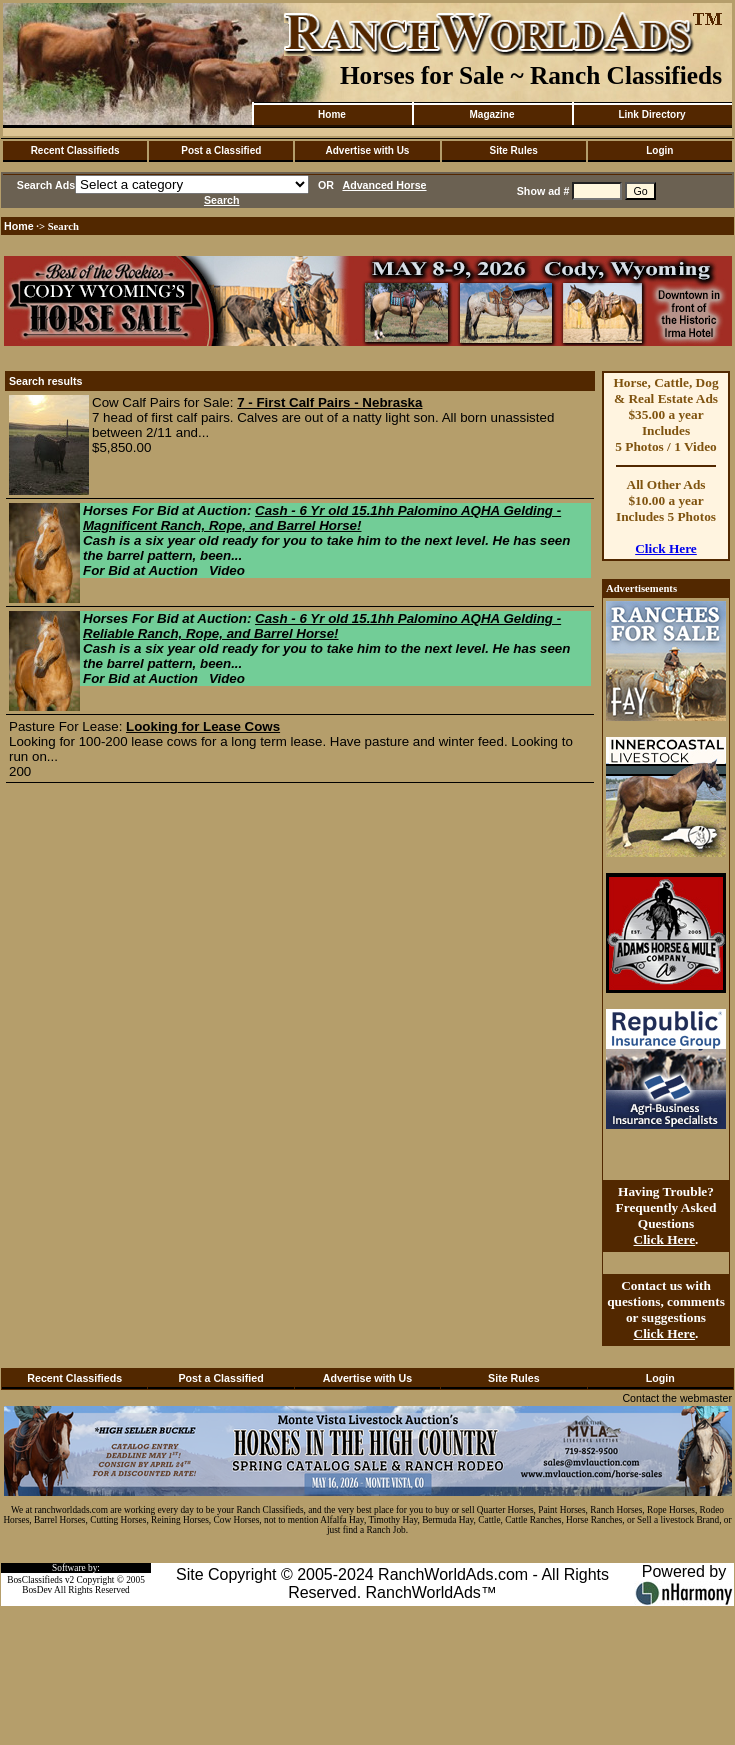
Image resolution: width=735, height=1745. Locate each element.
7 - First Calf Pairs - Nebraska (329, 402)
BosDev (37, 1590)
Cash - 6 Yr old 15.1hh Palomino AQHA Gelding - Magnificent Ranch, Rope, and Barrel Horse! (322, 518)
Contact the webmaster (677, 1398)
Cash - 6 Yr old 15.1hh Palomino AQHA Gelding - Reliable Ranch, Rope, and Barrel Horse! (322, 626)
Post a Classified (221, 150)
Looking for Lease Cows (203, 726)
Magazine (491, 114)
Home (332, 114)
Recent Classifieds (75, 150)
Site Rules (513, 150)
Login (659, 150)
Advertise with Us (368, 150)
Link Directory (651, 114)
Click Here (666, 548)
